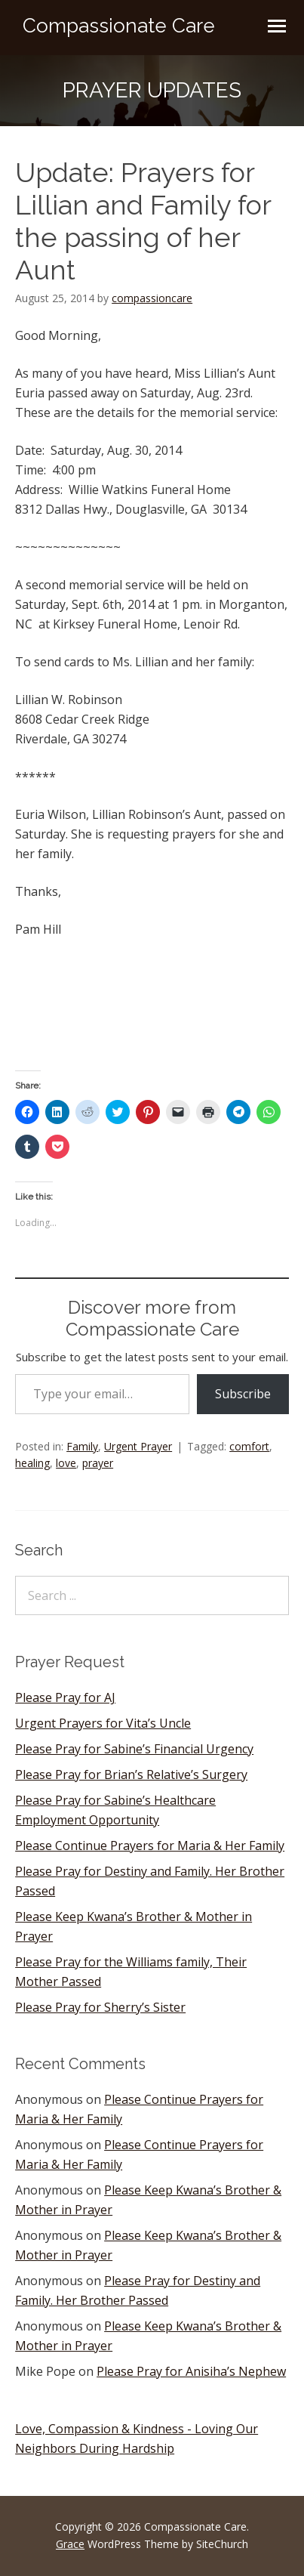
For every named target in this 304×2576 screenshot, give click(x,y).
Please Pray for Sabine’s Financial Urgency (134, 1748)
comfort (249, 1446)
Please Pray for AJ (65, 1697)
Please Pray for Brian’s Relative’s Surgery (131, 1774)
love (66, 1463)
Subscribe (243, 1393)
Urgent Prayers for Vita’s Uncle (103, 1723)
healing (32, 1463)
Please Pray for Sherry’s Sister (100, 2007)
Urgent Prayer (138, 1446)
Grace (70, 2544)
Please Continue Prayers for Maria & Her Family (149, 1845)
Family (82, 1446)
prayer (97, 1463)
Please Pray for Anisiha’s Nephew (191, 2371)
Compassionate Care (119, 25)
